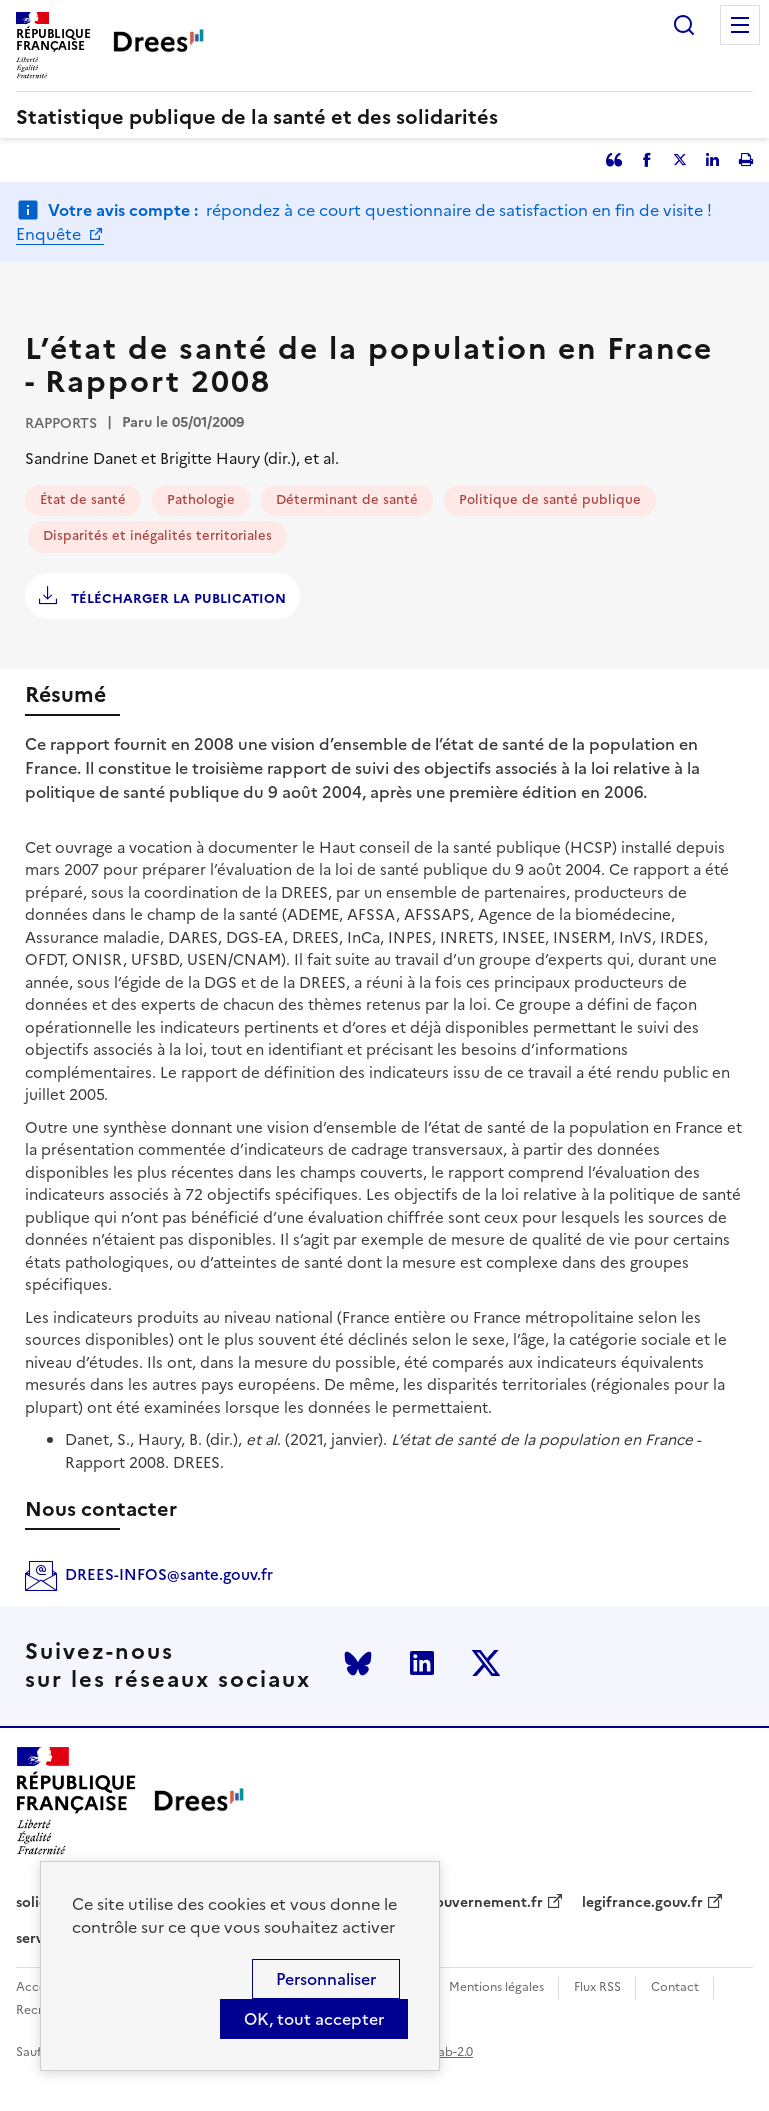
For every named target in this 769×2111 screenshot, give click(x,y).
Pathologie (201, 499)
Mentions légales (496, 1987)
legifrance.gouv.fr (642, 1903)
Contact (675, 1987)
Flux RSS (597, 1987)
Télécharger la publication (176, 598)
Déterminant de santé (347, 499)
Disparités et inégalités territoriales (157, 535)
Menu (740, 25)
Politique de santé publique (550, 499)
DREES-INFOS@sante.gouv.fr (169, 1574)
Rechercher (684, 25)
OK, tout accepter (314, 2019)
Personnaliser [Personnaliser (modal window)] (326, 1979)
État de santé (83, 499)
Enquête (50, 234)
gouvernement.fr (485, 1903)
